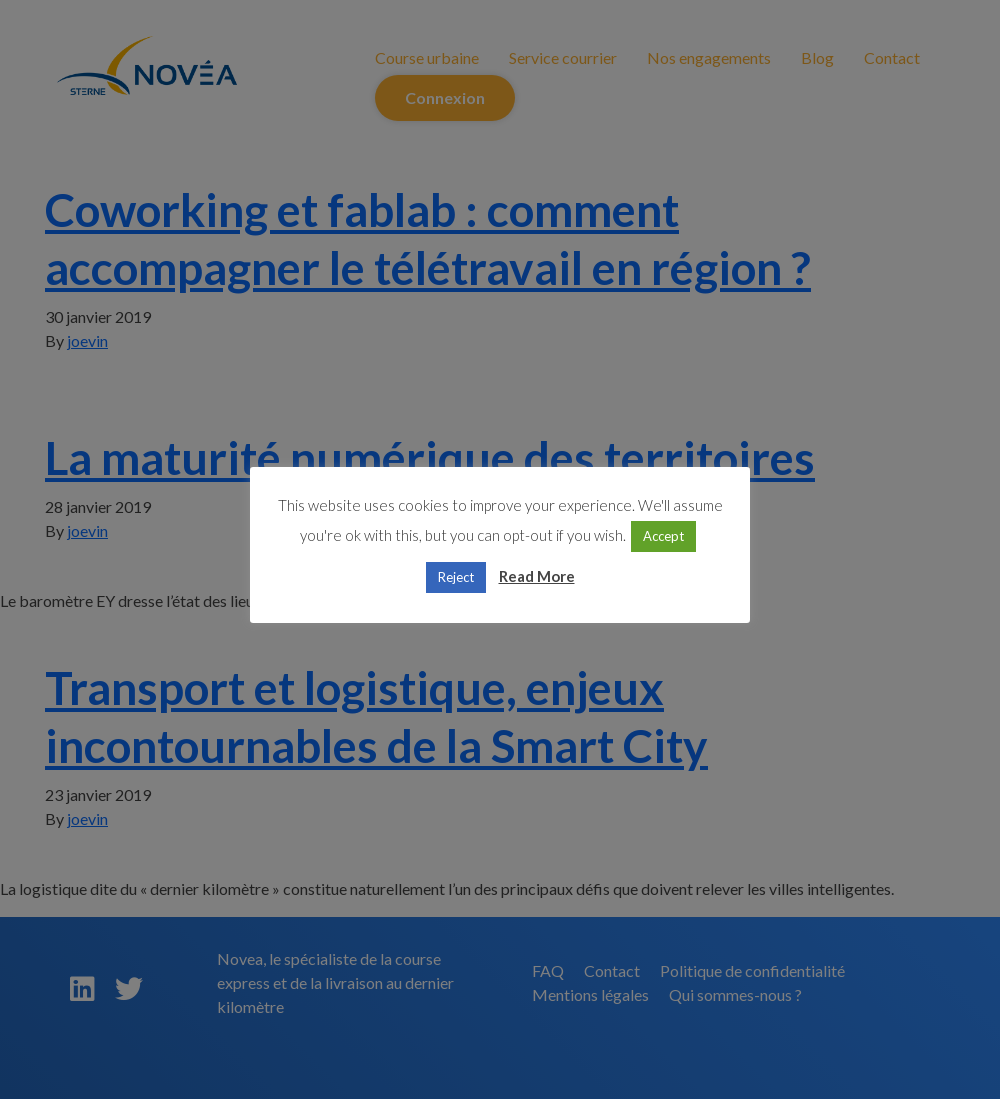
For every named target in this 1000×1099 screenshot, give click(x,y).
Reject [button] (456, 577)
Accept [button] (663, 536)
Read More (537, 576)
